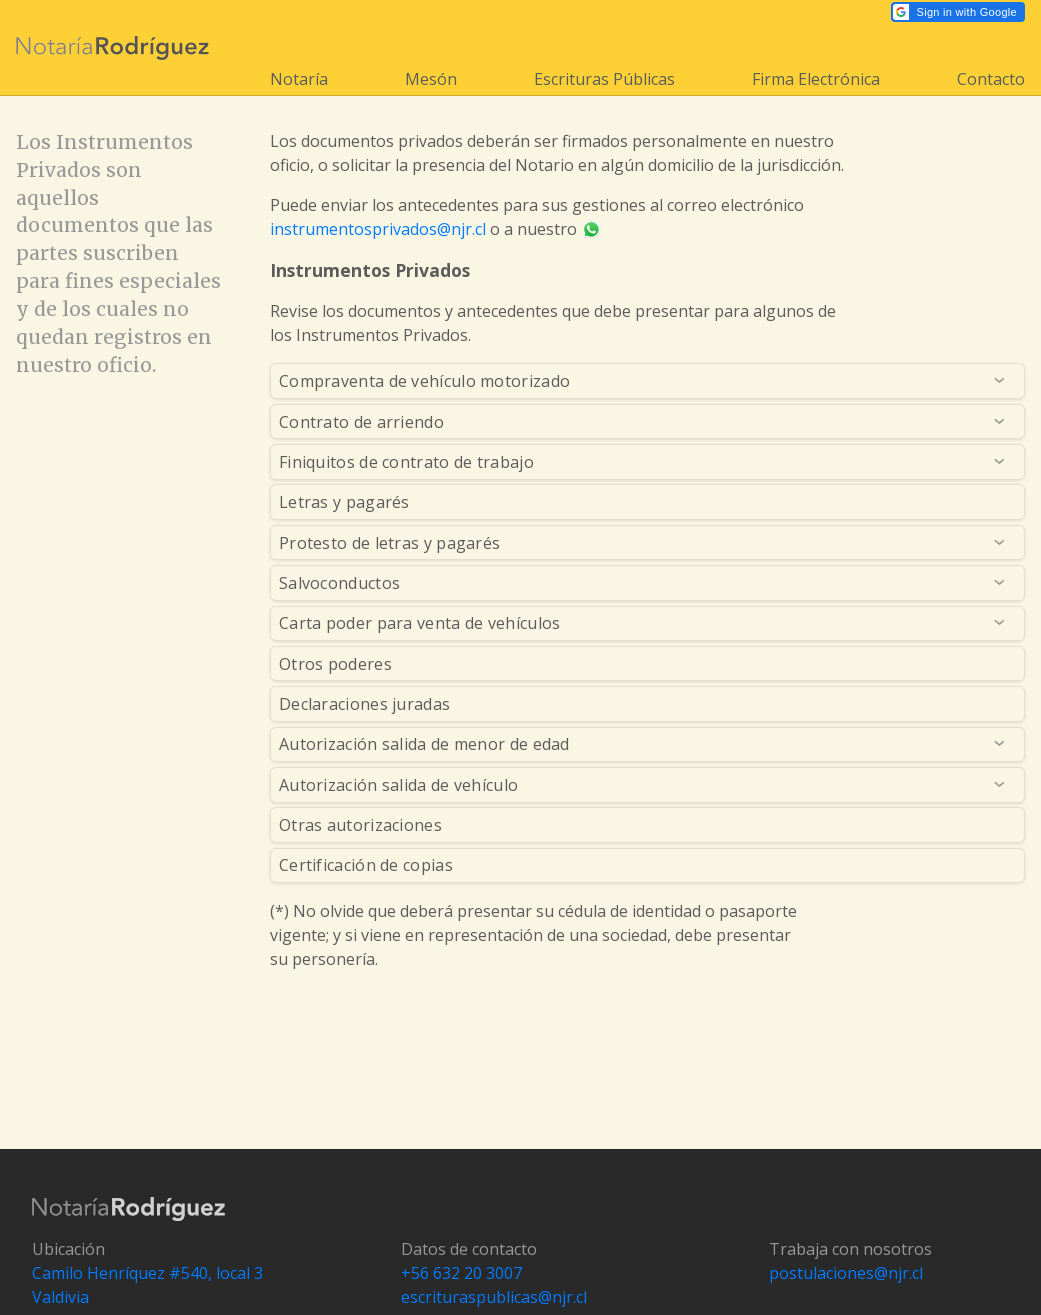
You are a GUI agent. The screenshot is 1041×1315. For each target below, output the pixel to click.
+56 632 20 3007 (461, 1273)
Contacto (991, 79)
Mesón (431, 79)
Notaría (299, 79)
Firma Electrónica (816, 79)
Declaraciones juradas (364, 704)
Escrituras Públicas (604, 79)
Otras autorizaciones (360, 825)
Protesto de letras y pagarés (389, 543)
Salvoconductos (339, 583)
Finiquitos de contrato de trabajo (406, 462)
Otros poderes (335, 664)
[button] (958, 12)
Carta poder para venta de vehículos (420, 623)
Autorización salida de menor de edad (424, 744)
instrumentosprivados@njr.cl (378, 229)
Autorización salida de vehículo (398, 785)
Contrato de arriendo (361, 422)
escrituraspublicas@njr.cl (494, 1297)
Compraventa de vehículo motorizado (424, 381)
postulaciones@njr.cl (846, 1273)
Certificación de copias (366, 865)
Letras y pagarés (344, 502)
